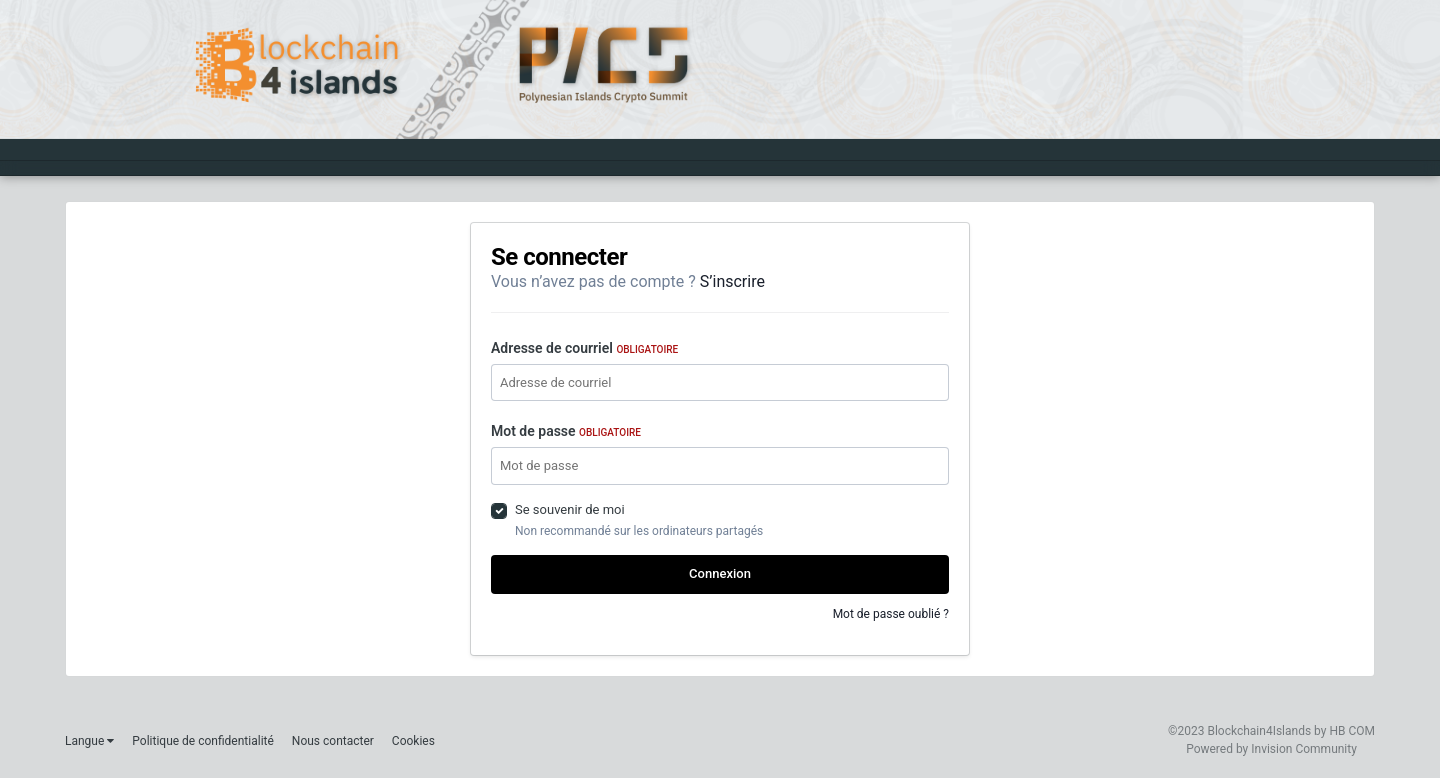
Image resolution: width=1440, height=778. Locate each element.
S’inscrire (732, 281)
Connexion (720, 573)
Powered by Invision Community (1271, 749)
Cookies (413, 741)
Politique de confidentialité (203, 741)
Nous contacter (333, 741)
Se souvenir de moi (570, 509)
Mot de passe (566, 431)
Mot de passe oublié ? (891, 614)
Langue (89, 741)
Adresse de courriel (584, 348)
